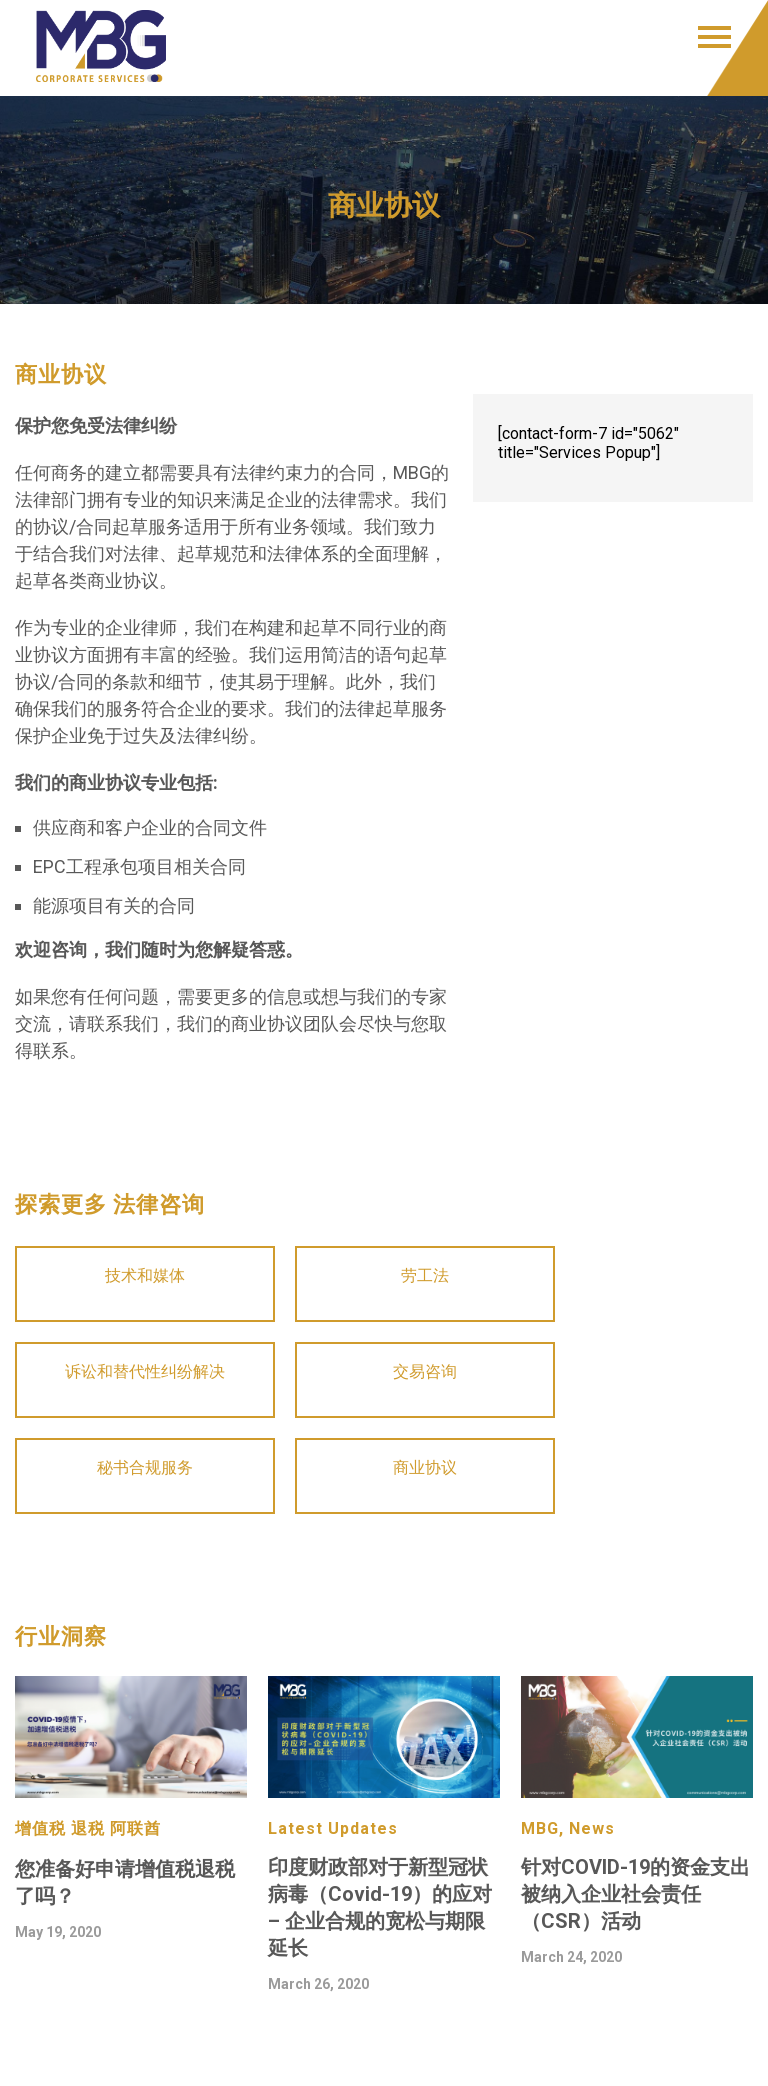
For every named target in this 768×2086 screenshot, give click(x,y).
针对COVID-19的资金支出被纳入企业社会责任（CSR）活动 (635, 1894)
